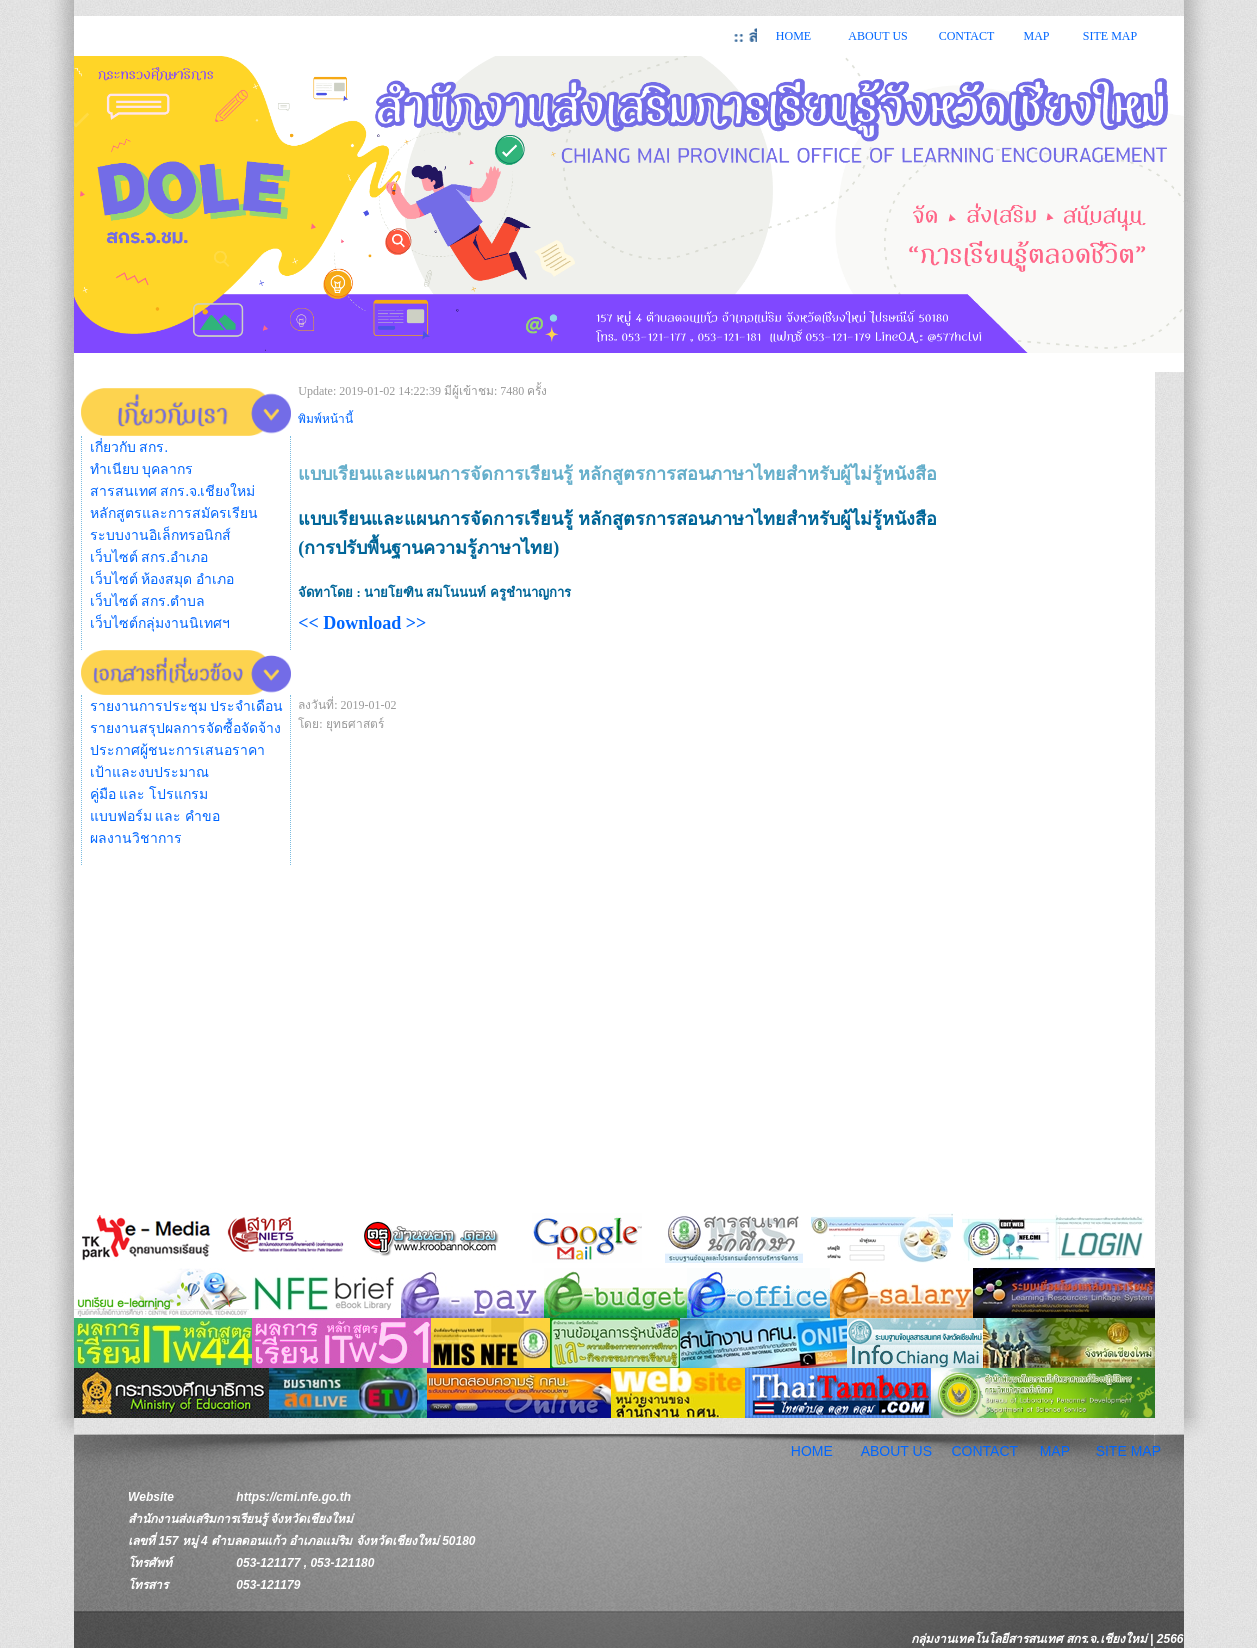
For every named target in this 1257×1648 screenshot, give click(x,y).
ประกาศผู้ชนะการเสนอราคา (177, 750)
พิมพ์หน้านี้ (325, 419)
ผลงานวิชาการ (136, 838)
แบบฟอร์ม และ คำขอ (155, 816)
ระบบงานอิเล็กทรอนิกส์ (160, 535)
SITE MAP (1110, 36)
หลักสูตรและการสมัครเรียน (174, 513)
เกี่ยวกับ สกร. (129, 447)
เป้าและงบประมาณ (149, 772)
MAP (1036, 36)
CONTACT (967, 36)
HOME (793, 36)
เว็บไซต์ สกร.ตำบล (147, 601)
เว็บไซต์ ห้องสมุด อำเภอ (162, 579)
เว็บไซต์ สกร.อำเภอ (149, 557)
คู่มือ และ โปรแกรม (149, 794)
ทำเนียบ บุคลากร (142, 469)
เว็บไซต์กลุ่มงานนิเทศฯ (160, 623)
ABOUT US (877, 36)
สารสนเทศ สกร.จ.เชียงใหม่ (173, 491)
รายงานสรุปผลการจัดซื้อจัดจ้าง (185, 728)
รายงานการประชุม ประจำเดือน (187, 706)
